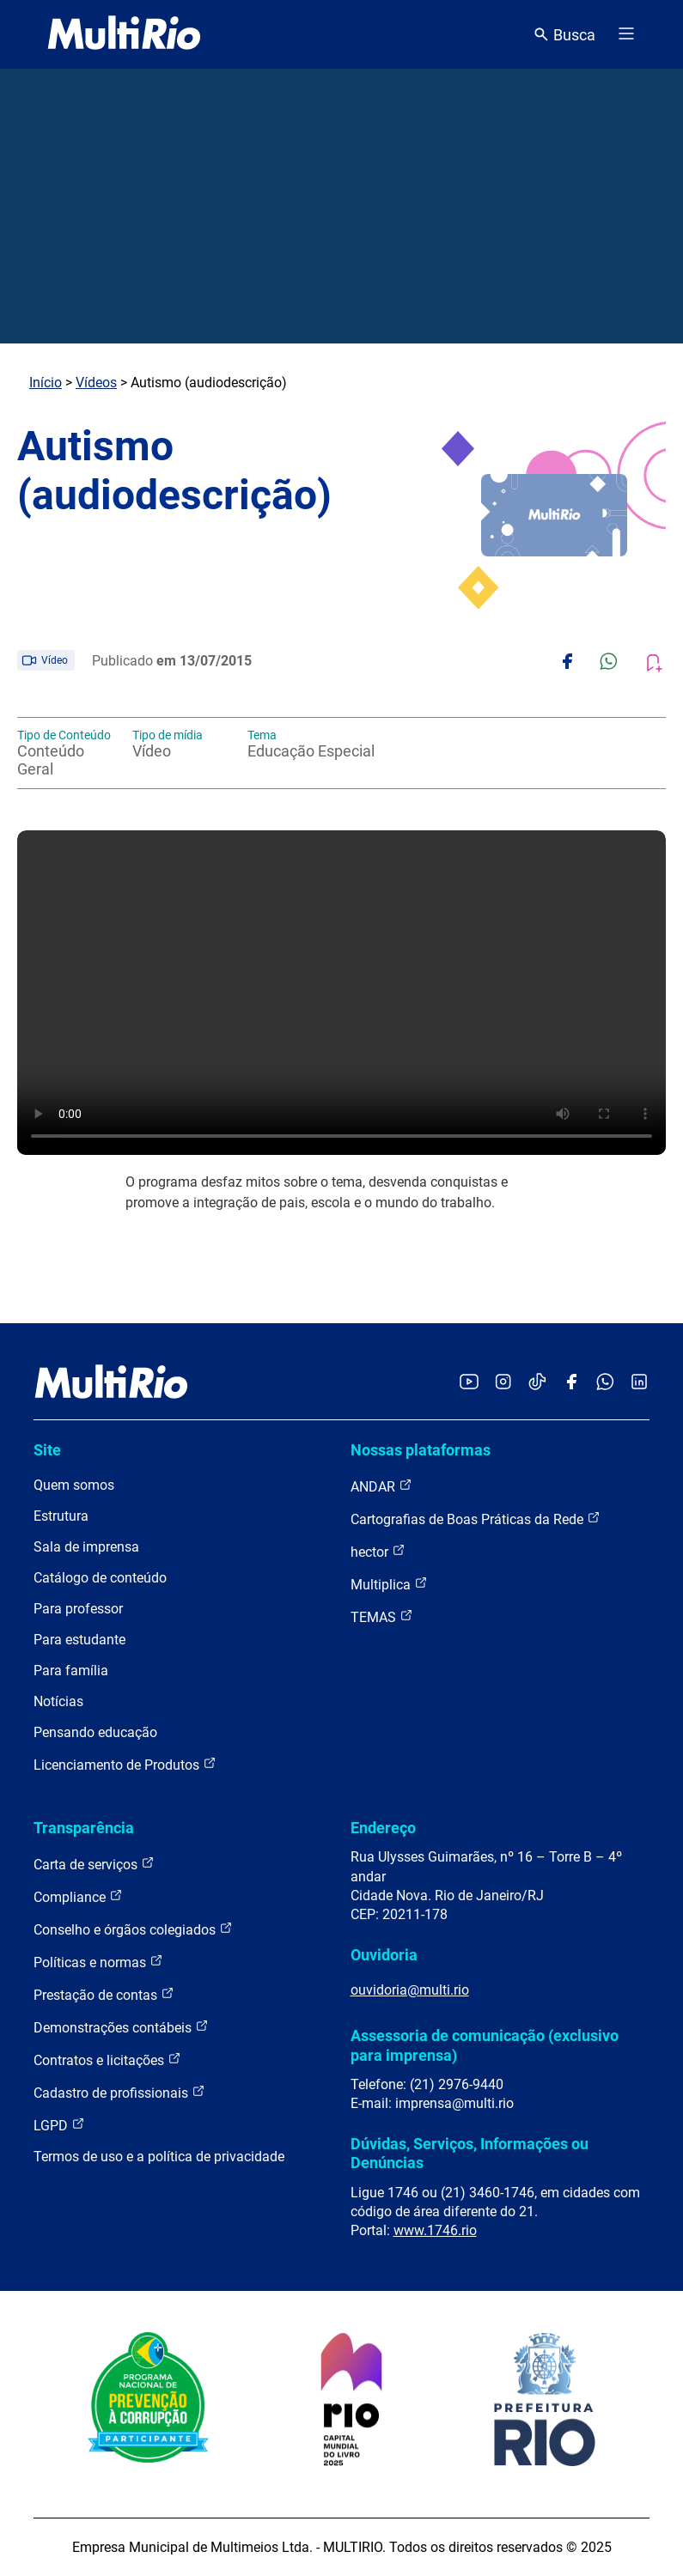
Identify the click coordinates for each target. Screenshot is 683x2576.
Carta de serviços (94, 1864)
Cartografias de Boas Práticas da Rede (476, 1519)
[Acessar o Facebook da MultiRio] (571, 1382)
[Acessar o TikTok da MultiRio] (537, 1382)
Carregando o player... (341, 992)
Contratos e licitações (107, 2059)
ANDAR (381, 1486)
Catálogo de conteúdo (100, 1578)
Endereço (383, 1828)
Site (47, 1450)
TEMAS (382, 1616)
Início (45, 382)
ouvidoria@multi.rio (410, 1990)
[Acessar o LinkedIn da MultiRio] (639, 1382)
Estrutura (61, 1516)
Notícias (58, 1701)
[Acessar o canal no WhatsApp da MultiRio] (605, 1382)
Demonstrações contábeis (121, 2027)
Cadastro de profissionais (119, 2092)
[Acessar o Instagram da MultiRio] (503, 1382)
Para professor (78, 1609)
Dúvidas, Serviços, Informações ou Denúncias (469, 2153)
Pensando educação (95, 1732)
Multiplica (389, 1584)
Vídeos (96, 382)
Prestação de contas (104, 1994)
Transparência (84, 1828)
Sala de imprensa (86, 1547)
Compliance (78, 1896)
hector (378, 1551)
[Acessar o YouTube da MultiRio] (469, 1382)
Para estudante (79, 1639)
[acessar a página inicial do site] (124, 34)
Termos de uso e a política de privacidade (159, 2156)
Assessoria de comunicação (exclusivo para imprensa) (485, 2044)
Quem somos (74, 1485)
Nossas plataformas (421, 1450)
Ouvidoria (384, 1955)
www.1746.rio (435, 2230)
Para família (71, 1670)
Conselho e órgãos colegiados (133, 1929)
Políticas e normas (98, 1962)
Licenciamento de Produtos (125, 1764)
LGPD (59, 2125)
